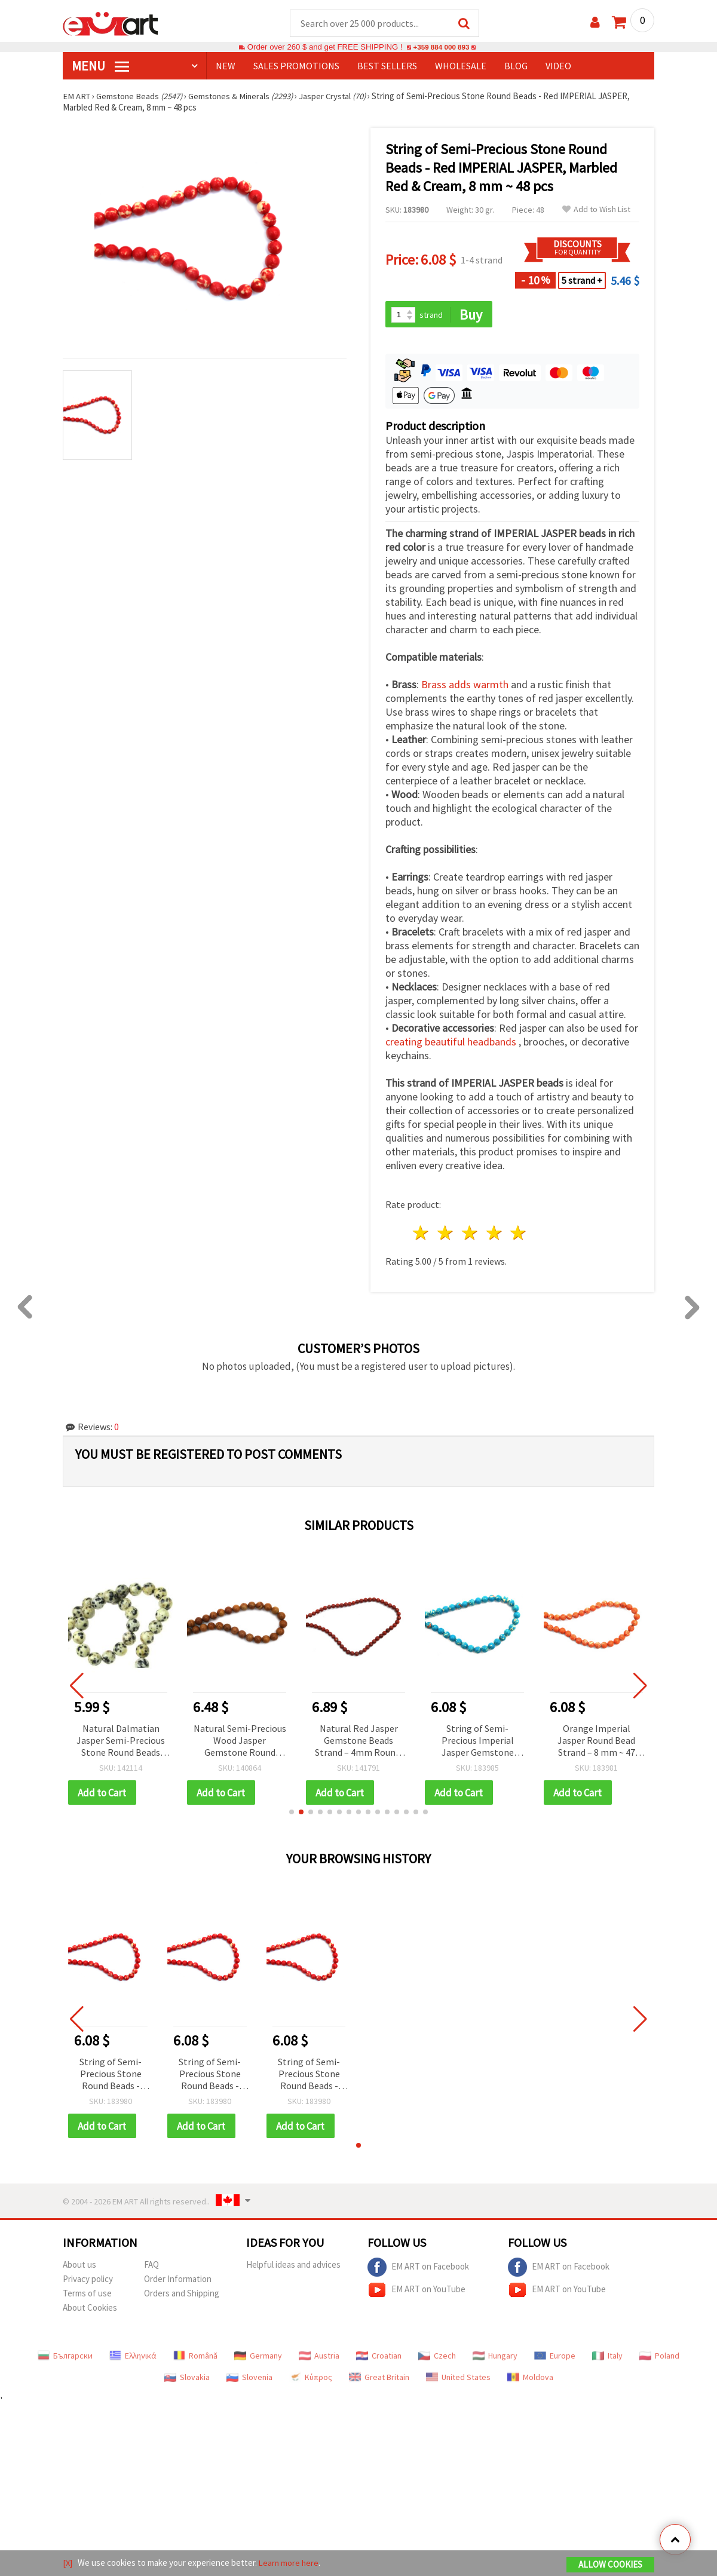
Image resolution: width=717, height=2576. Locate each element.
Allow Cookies (610, 2565)
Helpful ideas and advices (293, 2267)
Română (195, 2358)
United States (458, 2379)
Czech (437, 2358)
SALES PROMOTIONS (296, 66)
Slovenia (249, 2379)
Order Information (178, 2281)
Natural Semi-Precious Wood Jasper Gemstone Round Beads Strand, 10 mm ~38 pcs (240, 1742)
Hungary (495, 2358)
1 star (421, 1234)
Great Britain (379, 2379)
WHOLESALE (460, 66)
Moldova (530, 2379)
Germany (258, 2358)
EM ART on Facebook (418, 2269)
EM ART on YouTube (416, 2292)
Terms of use (87, 2295)
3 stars (470, 1234)
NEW (225, 66)
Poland (659, 2358)
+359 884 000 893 (441, 47)
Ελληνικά (133, 2358)
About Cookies (90, 2310)
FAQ (151, 2267)
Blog (516, 66)
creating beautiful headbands (452, 1043)
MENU (100, 66)
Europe (554, 2358)
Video (558, 66)
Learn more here (290, 2563)
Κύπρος (310, 2379)
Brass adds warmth (466, 686)
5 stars (519, 1234)
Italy (607, 2358)
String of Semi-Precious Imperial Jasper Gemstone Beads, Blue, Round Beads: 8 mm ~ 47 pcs (477, 1742)
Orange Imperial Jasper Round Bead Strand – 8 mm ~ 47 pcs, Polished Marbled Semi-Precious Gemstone (596, 1742)
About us (79, 2267)
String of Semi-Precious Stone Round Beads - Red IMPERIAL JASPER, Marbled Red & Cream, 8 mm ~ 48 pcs (111, 2076)
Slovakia (187, 2379)
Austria (319, 2358)
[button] (291, 1813)
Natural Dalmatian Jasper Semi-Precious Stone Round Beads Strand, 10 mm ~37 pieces (120, 1742)
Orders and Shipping (181, 2295)
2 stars (446, 1234)
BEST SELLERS (387, 66)
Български (65, 2358)
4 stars (494, 1234)
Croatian (379, 2358)
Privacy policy (88, 2281)
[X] (68, 2563)
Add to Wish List (596, 210)
